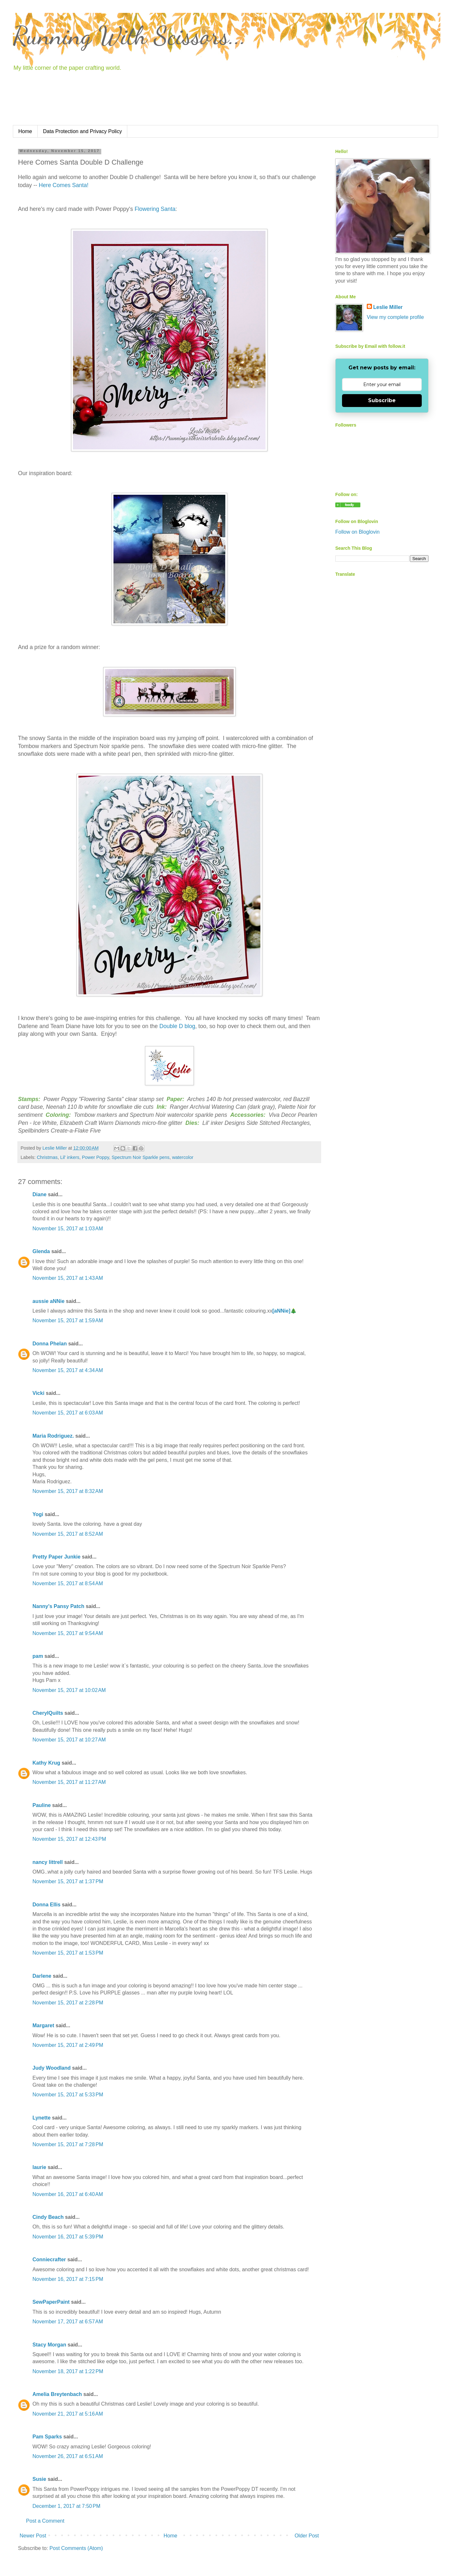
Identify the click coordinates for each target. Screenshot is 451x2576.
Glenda (41, 1251)
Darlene (42, 1976)
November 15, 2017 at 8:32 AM (67, 1491)
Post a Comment (45, 2521)
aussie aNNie (48, 1301)
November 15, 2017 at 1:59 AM (67, 1320)
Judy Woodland (51, 2068)
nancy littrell (47, 1862)
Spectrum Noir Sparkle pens (140, 1157)
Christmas (47, 1157)
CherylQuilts (47, 1713)
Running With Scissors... (129, 35)
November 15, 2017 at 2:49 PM (67, 2045)
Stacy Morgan (49, 2344)
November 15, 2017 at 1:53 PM (67, 1953)
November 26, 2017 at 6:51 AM (67, 2456)
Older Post (306, 2535)
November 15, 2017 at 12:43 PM (69, 1839)
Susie (39, 2479)
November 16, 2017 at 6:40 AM (67, 2194)
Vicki (38, 1393)
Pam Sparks (47, 2436)
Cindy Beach (48, 2217)
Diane (39, 1194)
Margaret (43, 2025)
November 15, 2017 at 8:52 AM (67, 1534)
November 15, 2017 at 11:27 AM (69, 1782)
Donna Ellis (46, 1904)
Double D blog (177, 1026)
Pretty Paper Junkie (56, 1556)
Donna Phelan (49, 1343)
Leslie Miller (388, 307)
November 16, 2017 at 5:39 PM (67, 2236)
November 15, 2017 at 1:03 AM (67, 1228)
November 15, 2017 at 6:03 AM (67, 1412)
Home (25, 131)
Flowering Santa (155, 209)
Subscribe (382, 400)
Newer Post (33, 2535)
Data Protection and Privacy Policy (82, 131)
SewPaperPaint (51, 2302)
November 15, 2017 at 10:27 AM (69, 1739)
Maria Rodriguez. (53, 1436)
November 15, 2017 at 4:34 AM (67, 1370)
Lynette (41, 2117)
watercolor (182, 1157)
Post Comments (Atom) (76, 2548)
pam (37, 1656)
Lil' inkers (69, 1157)
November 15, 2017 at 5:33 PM (67, 2094)
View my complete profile (395, 317)
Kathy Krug (46, 1763)
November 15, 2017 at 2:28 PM (67, 2002)
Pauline (41, 1805)
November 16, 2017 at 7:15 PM (67, 2279)
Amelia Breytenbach (57, 2394)
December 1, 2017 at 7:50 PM (66, 2506)
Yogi (37, 1514)
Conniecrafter (49, 2259)
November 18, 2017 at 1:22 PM (67, 2371)
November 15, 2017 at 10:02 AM (69, 1690)
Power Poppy (95, 1157)
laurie (39, 2167)
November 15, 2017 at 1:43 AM (67, 1278)
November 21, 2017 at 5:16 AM (67, 2414)
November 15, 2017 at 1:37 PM (67, 1881)
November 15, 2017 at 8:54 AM (67, 1583)
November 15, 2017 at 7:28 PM (67, 2144)
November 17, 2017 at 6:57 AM (67, 2321)
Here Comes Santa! (64, 185)
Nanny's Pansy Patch (58, 1606)
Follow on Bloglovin (357, 532)
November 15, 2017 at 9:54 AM (67, 1633)
